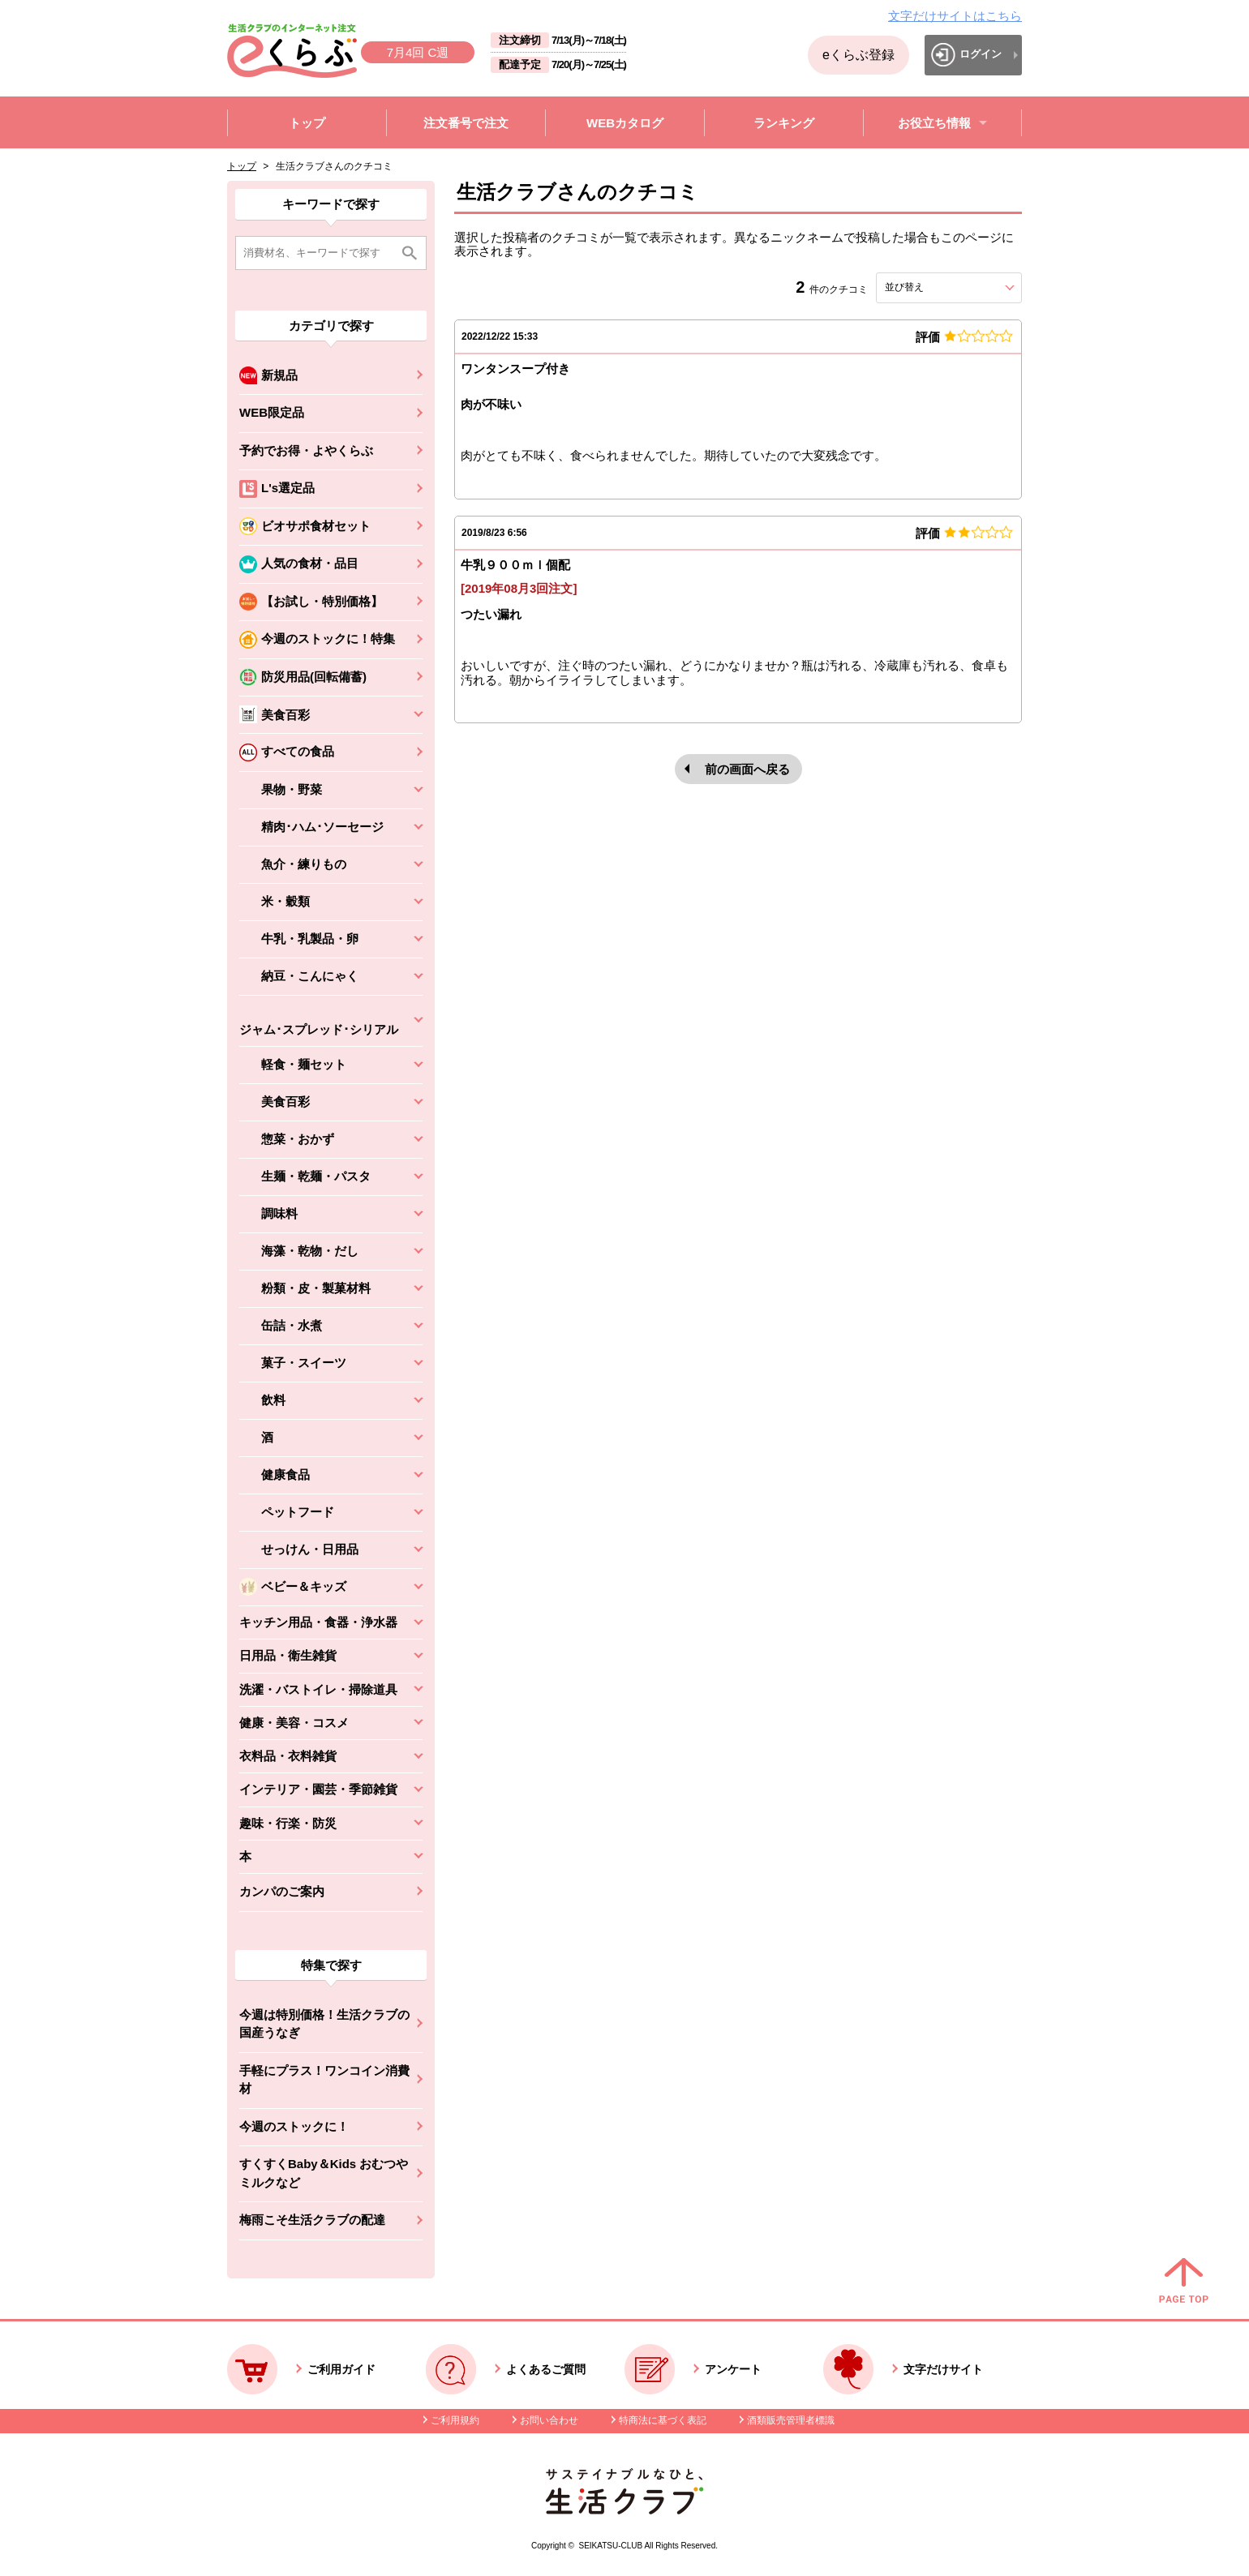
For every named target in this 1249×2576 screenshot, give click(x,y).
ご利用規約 (455, 2420)
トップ (241, 166)
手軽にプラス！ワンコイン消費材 (324, 2080)
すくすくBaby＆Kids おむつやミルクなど (323, 2173)
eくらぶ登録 (858, 55)
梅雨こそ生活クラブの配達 (312, 2220)
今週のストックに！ (294, 2126)
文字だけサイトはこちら (955, 16)
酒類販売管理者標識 (791, 2420)
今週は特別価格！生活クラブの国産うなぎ (324, 2024)
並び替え (933, 287)
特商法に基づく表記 (662, 2420)
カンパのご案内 (281, 1891)
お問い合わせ (549, 2420)
